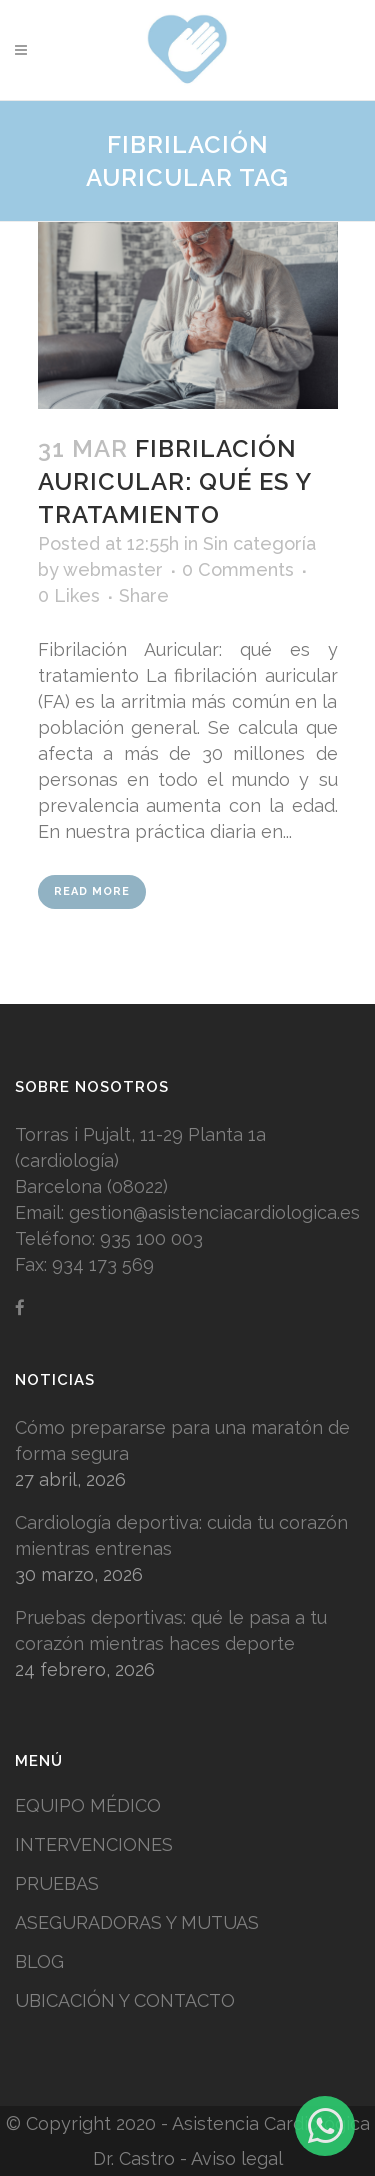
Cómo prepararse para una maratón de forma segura (182, 1440)
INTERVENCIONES (94, 1844)
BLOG (39, 1961)
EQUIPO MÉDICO (88, 1805)
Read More (92, 891)
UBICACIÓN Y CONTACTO (125, 2000)
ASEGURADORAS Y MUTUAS (137, 1922)
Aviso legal (237, 2158)
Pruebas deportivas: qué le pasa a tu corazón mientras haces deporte (171, 1630)
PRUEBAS (57, 1883)
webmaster (113, 569)
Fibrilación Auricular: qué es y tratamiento (174, 481)
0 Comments (238, 569)
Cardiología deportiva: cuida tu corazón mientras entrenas (181, 1535)
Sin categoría (259, 543)
